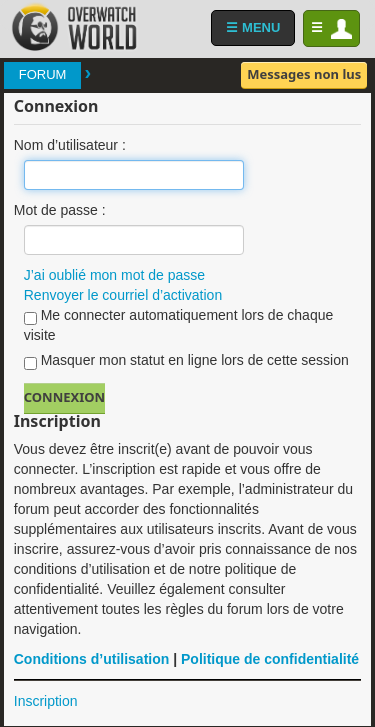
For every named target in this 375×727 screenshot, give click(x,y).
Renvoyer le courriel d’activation (123, 295)
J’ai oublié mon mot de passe (114, 275)
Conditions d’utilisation (92, 659)
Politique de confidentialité (270, 659)
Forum (43, 74)
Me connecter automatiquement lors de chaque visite (179, 325)
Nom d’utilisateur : (70, 145)
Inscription (46, 701)
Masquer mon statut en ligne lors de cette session (186, 361)
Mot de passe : (60, 210)
